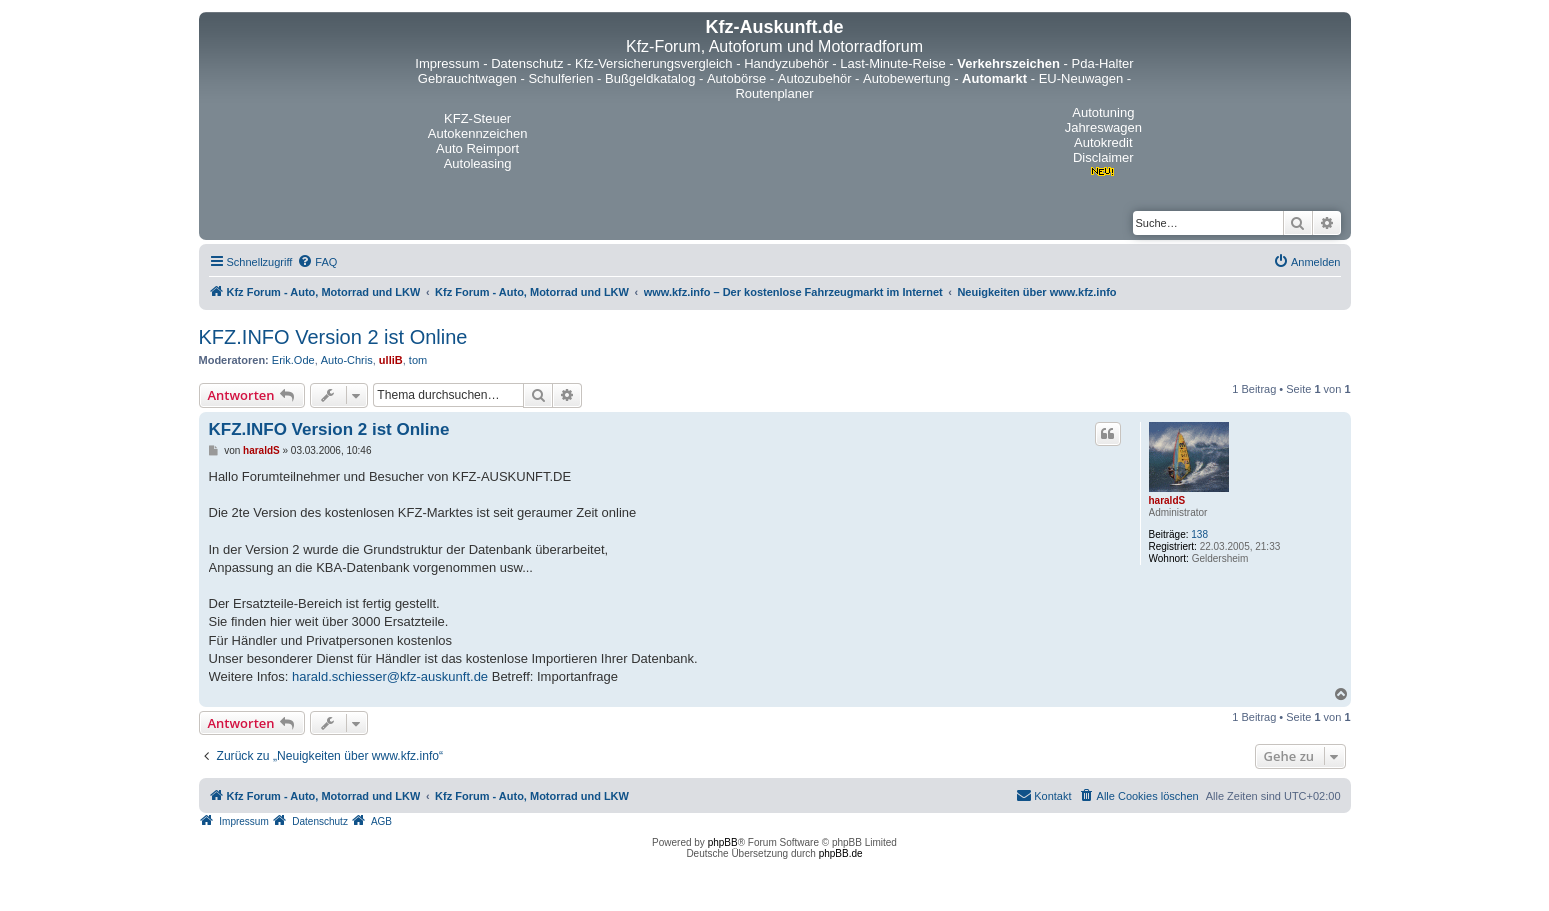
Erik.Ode (293, 360)
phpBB (723, 842)
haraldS (1167, 500)
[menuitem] (317, 262)
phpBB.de (841, 853)
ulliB (391, 360)
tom (418, 360)
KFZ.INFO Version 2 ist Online (333, 337)
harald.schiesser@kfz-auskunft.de (390, 676)
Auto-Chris (347, 360)
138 (1199, 534)
